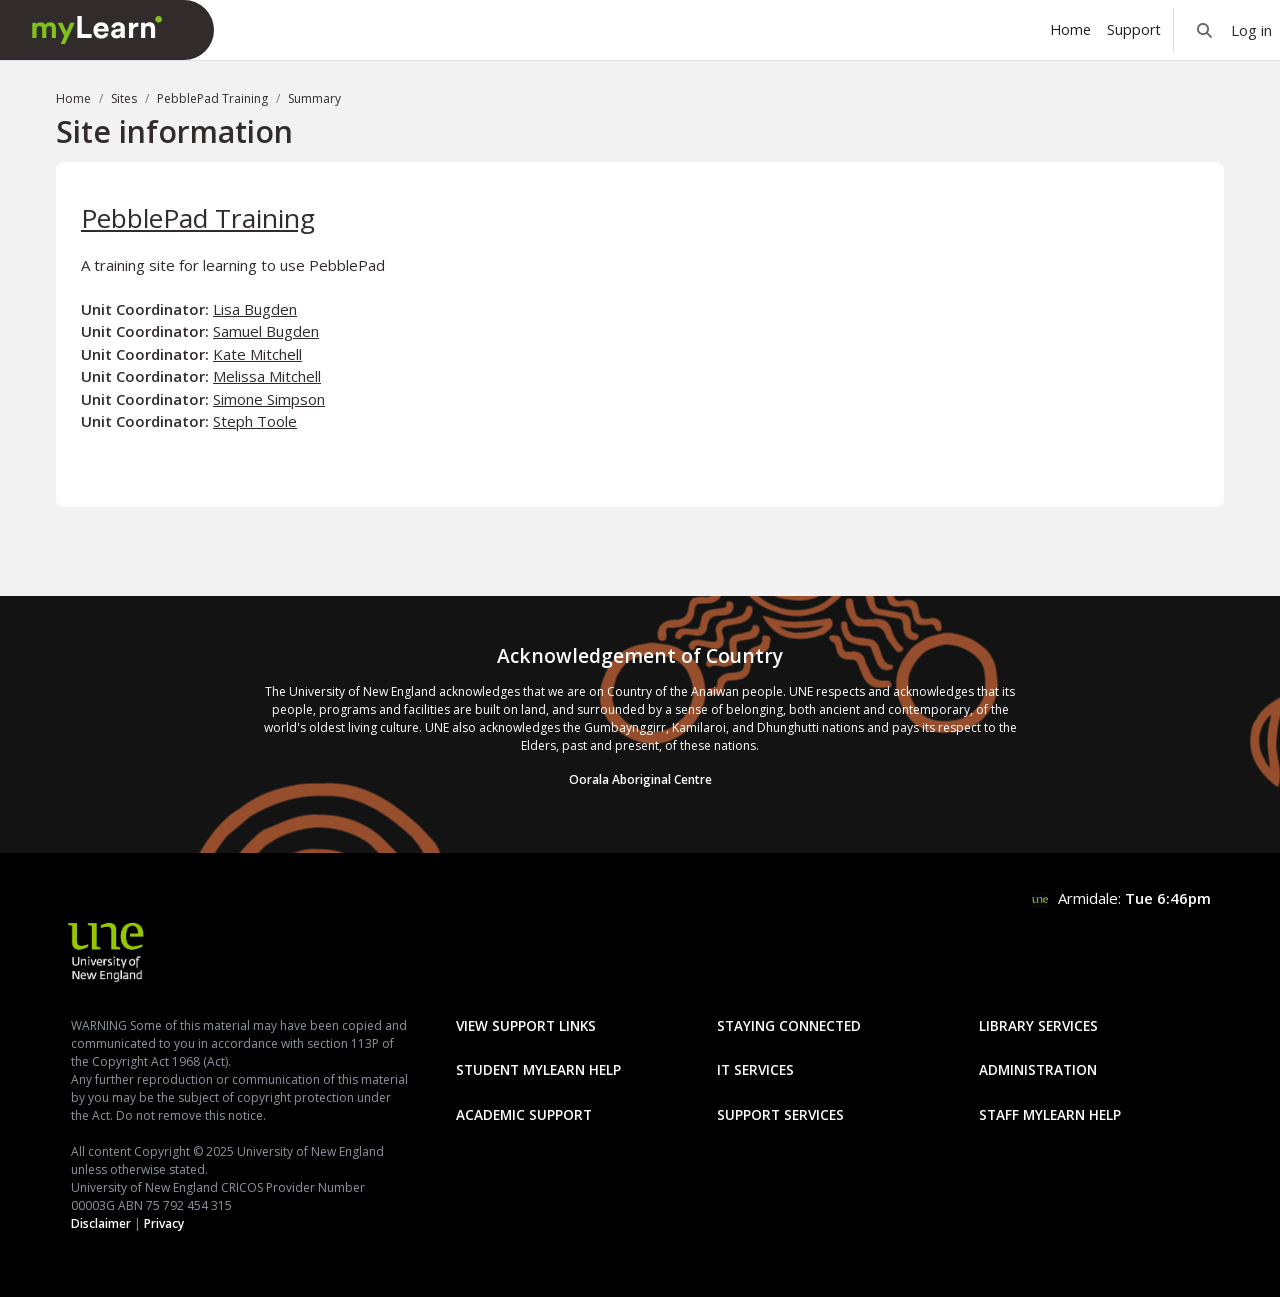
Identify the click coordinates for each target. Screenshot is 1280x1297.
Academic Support (524, 1114)
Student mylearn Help (538, 1069)
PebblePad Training (212, 98)
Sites (124, 98)
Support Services (780, 1114)
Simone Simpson (269, 399)
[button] (1204, 30)
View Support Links (526, 1025)
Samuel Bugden (266, 331)
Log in (1251, 30)
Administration (1038, 1069)
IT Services (755, 1069)
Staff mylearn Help (1050, 1114)
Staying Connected (789, 1025)
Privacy (164, 1223)
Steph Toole (255, 421)
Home (73, 98)
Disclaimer (101, 1223)
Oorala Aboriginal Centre (640, 779)
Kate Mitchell (257, 354)
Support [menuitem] (1134, 29)
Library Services (1038, 1025)
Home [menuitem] (1070, 29)
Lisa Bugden (255, 309)
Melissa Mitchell (267, 376)
